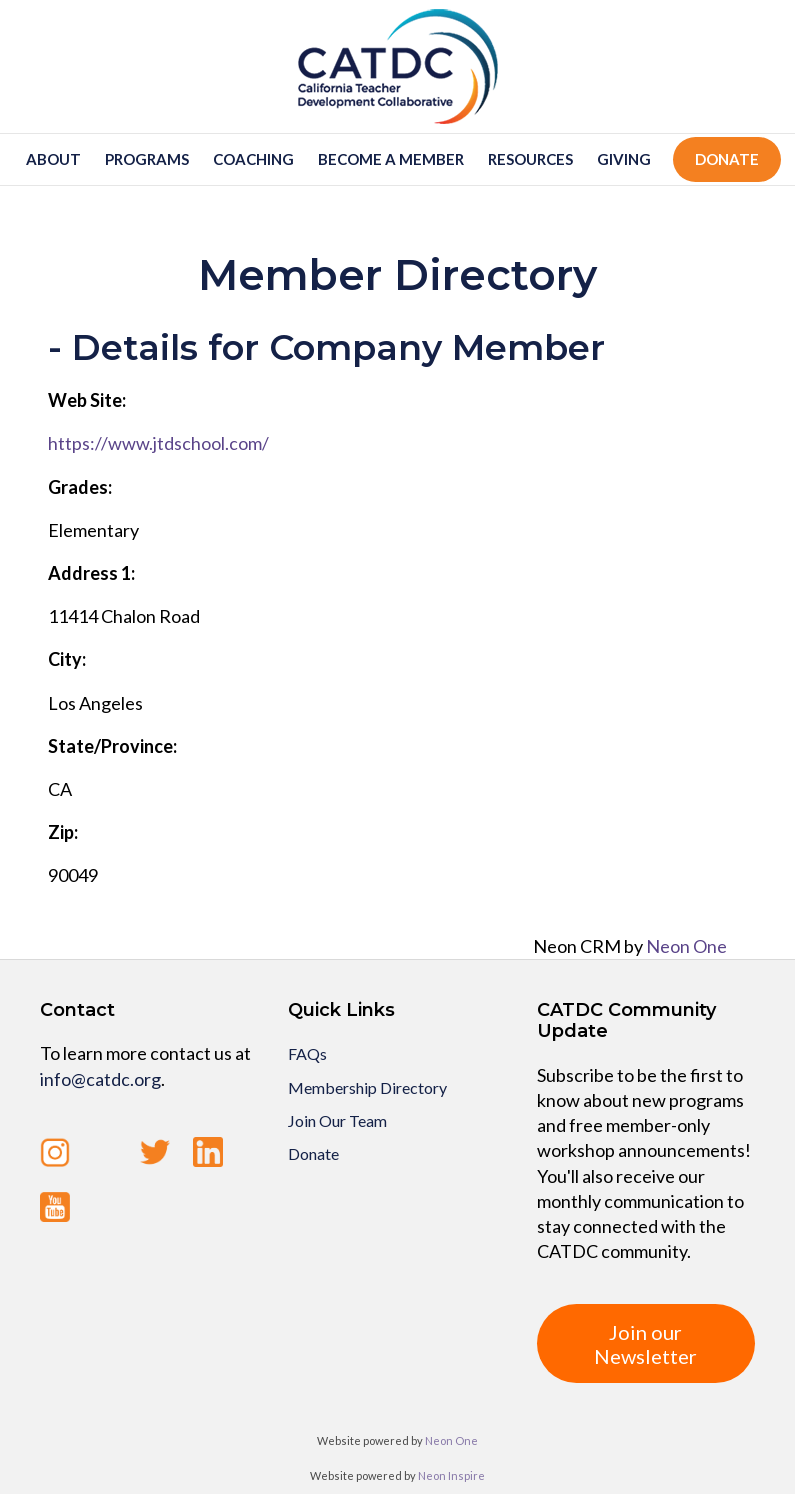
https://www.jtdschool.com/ (158, 443)
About (53, 159)
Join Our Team (337, 1120)
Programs (147, 159)
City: (67, 659)
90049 (73, 875)
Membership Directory (367, 1087)
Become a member (391, 159)
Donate (727, 159)
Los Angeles (95, 703)
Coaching (253, 159)
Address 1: (91, 573)
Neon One (686, 946)
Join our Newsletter (645, 1344)
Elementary (93, 530)
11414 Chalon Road (124, 616)
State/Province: (112, 746)
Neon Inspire (451, 1475)
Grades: (80, 487)
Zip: (63, 832)
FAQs (307, 1053)
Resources (530, 159)
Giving (624, 159)
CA (60, 789)
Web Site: (87, 400)
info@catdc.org (100, 1079)
